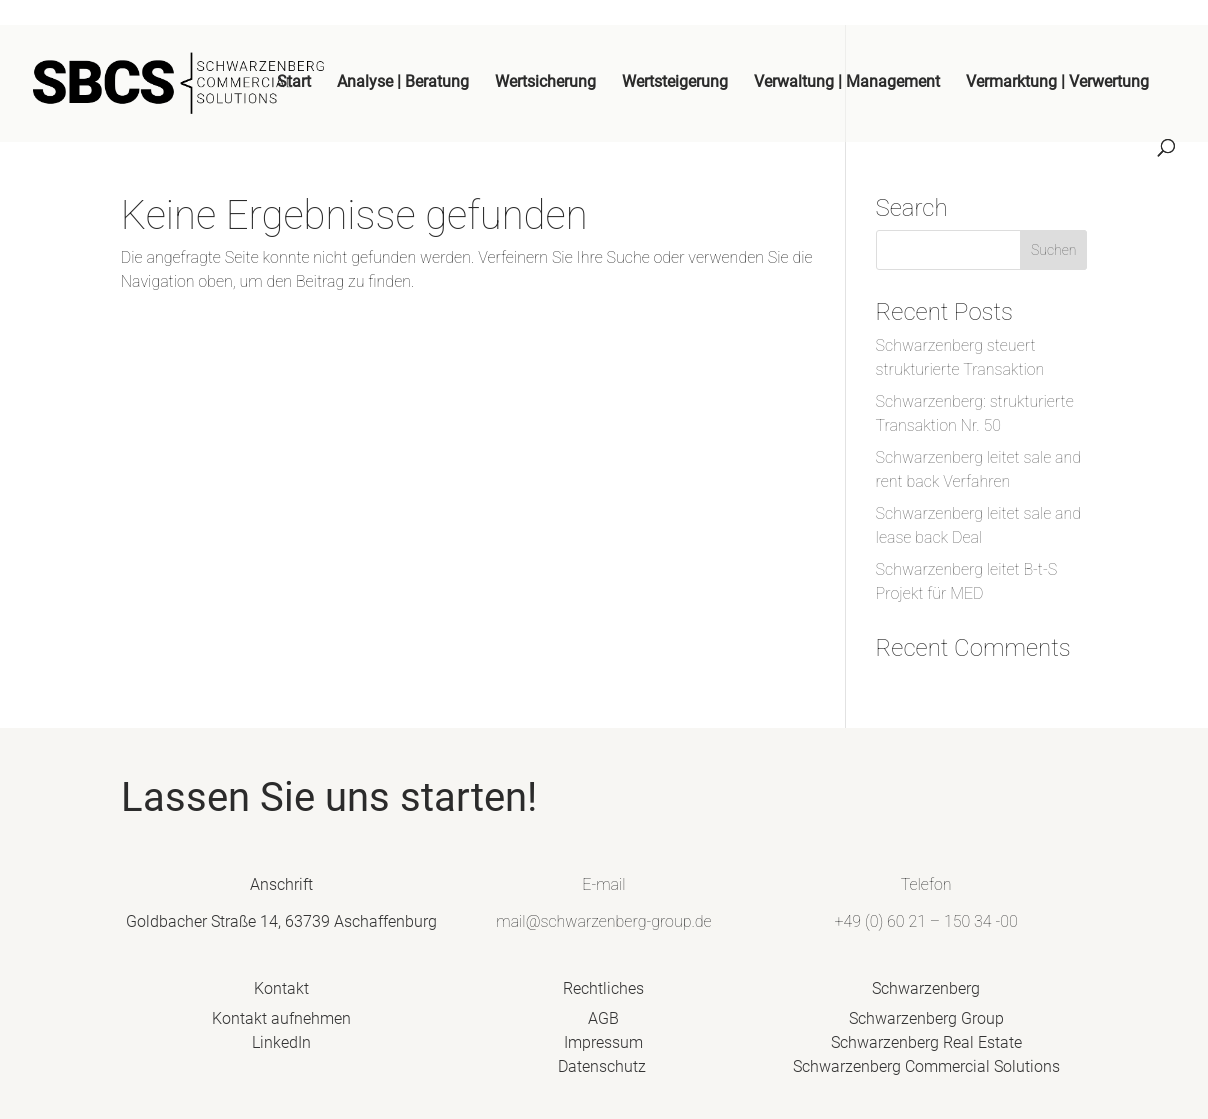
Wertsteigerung (675, 83)
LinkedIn (307, 1047)
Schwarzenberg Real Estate (901, 1047)
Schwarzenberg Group (900, 1025)
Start (294, 83)
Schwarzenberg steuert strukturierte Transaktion (960, 357)
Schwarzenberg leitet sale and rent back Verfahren (978, 469)
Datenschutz (604, 1069)
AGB (604, 1025)
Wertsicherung (545, 83)
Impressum (604, 1047)
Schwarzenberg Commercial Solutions (901, 1069)
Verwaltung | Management (847, 83)
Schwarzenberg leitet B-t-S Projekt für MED (967, 581)
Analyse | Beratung (403, 83)
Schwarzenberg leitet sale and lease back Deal (978, 525)
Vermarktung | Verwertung (1057, 83)
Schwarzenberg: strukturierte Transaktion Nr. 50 (975, 413)
